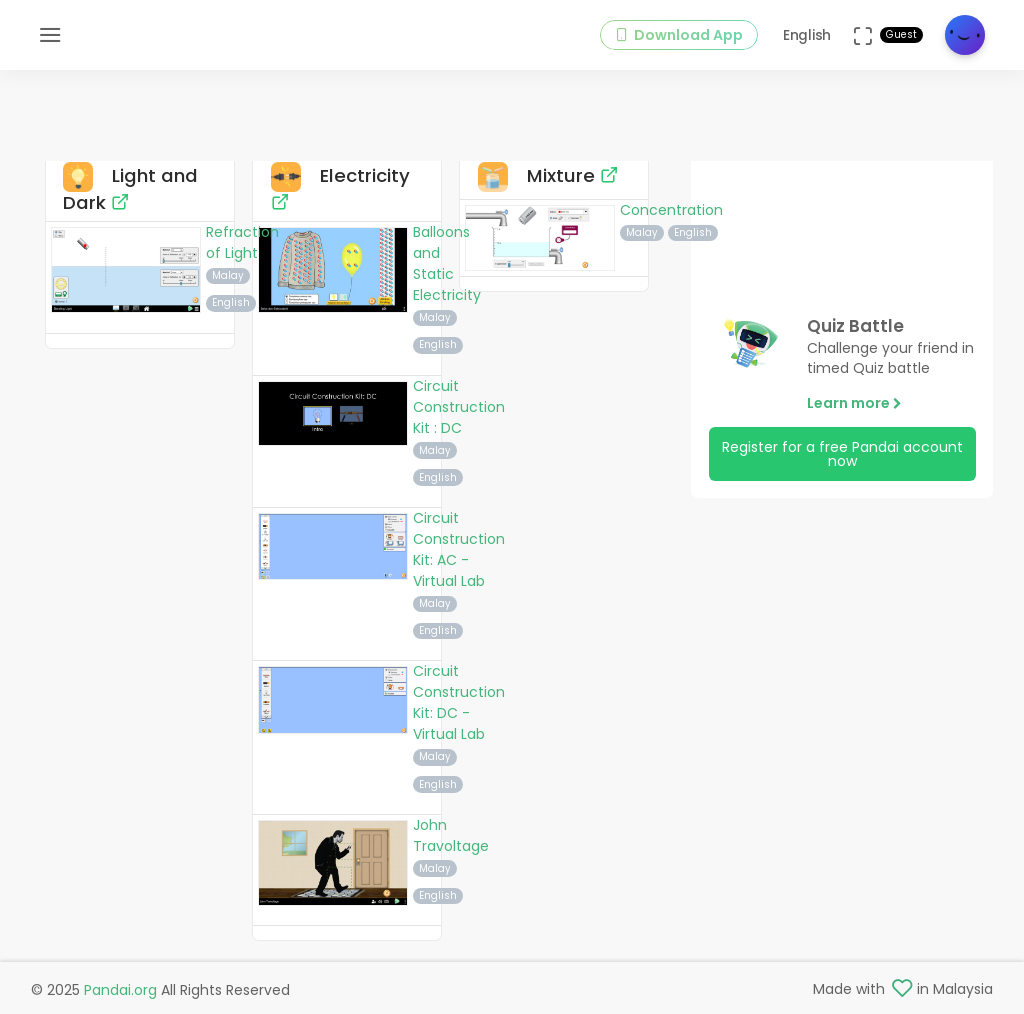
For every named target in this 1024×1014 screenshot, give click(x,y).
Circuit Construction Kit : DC (459, 407)
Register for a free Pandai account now (842, 454)
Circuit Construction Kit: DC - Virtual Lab (459, 702)
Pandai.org (120, 990)
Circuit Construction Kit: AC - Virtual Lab (459, 549)
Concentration (671, 210)
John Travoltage (451, 835)
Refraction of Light (242, 242)
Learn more (854, 403)
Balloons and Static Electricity (447, 263)
